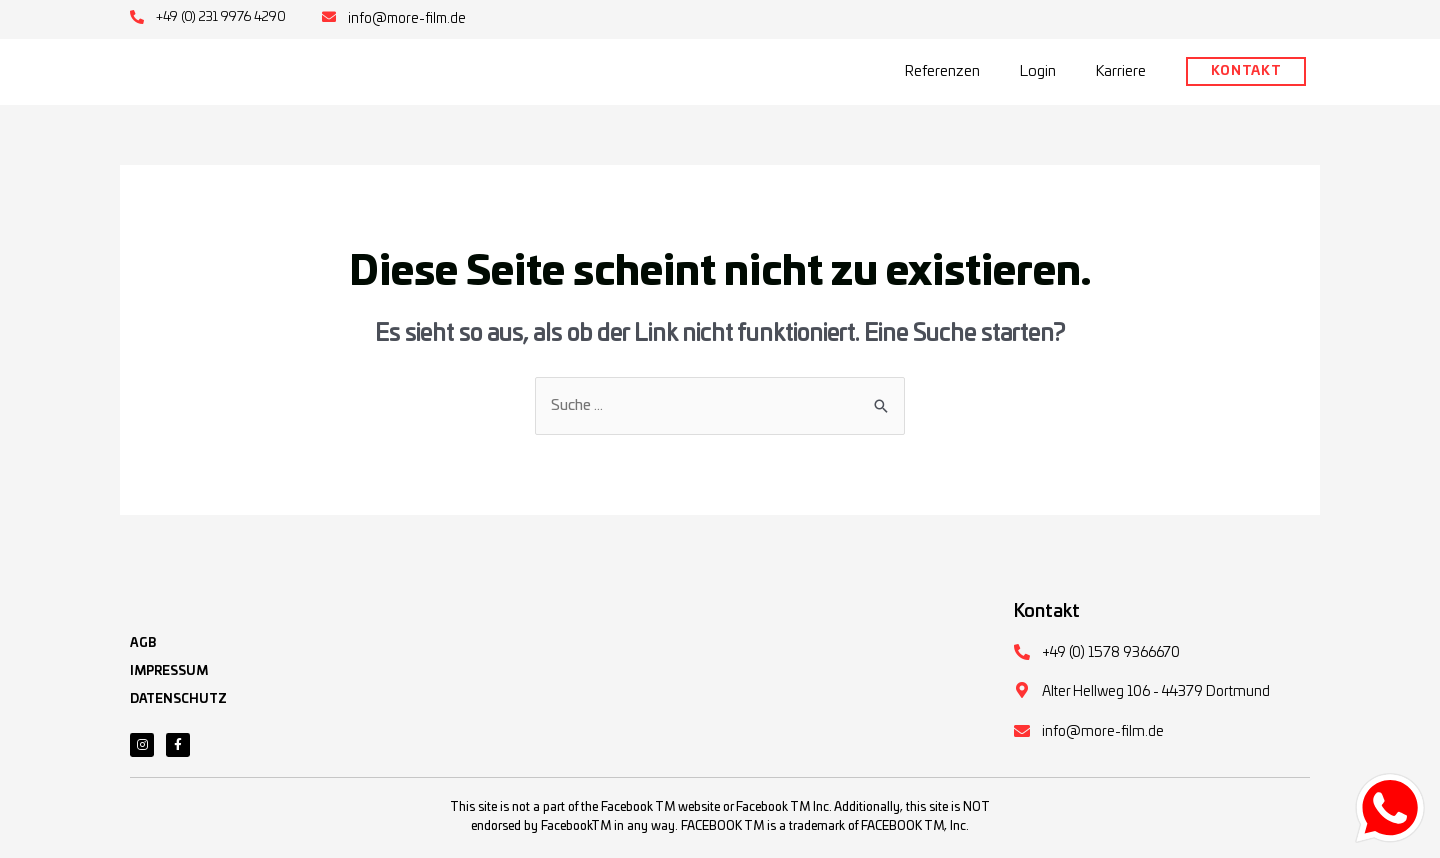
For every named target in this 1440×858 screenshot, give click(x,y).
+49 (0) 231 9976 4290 (222, 17)
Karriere (1121, 70)
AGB (143, 655)
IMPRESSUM (169, 683)
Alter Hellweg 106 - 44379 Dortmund (1156, 698)
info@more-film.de (409, 19)
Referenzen (942, 70)
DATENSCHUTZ (178, 711)
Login (1038, 70)
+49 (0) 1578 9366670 (1111, 659)
